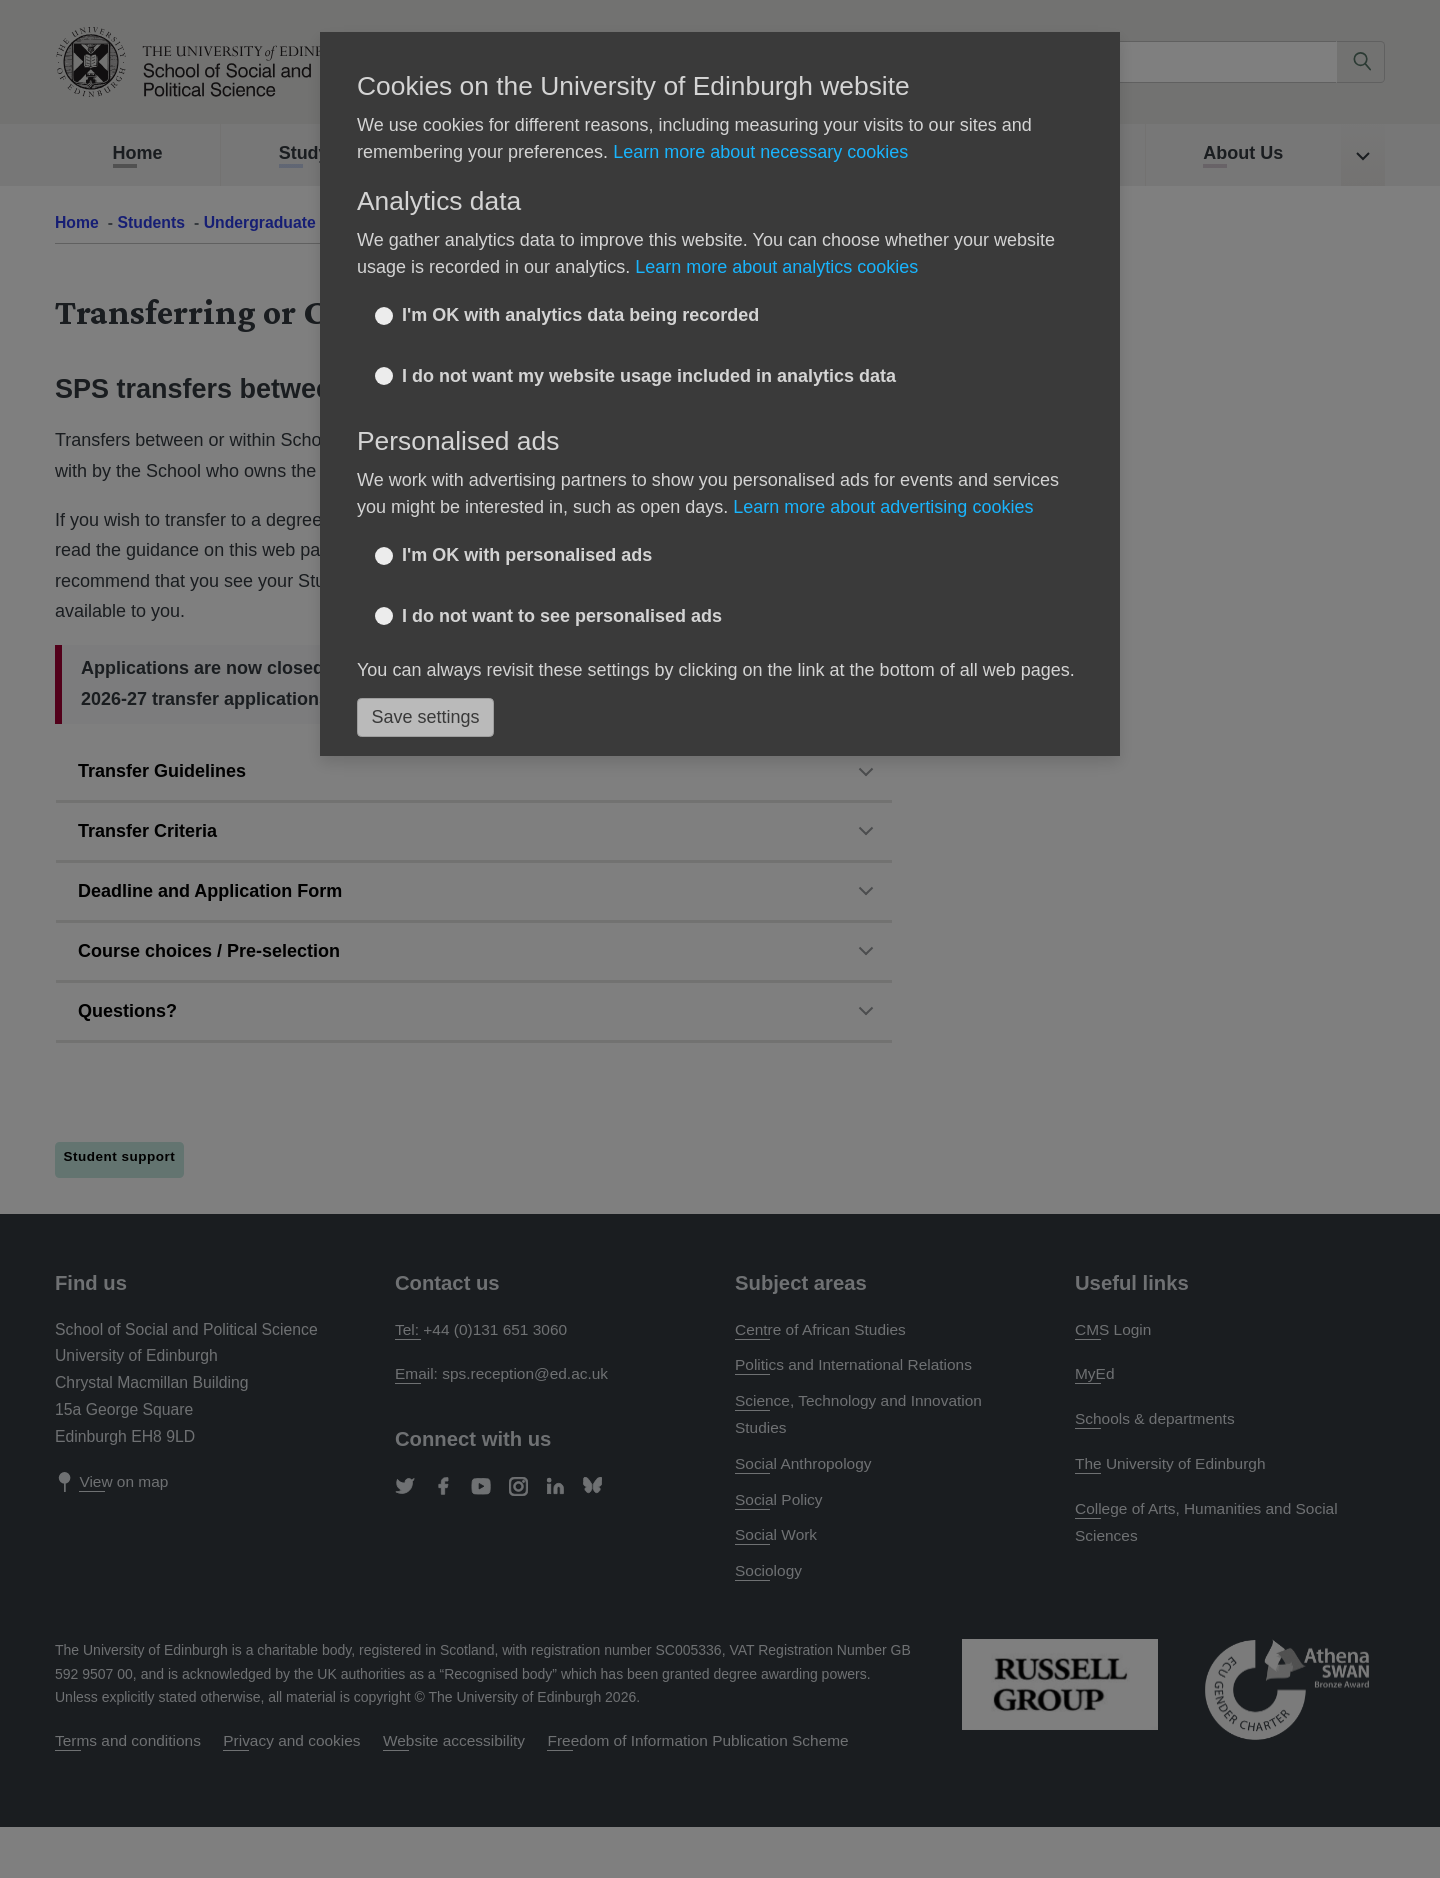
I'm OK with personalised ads (527, 555)
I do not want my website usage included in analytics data (649, 376)
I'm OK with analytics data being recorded (580, 315)
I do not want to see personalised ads (562, 616)
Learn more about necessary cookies (760, 152)
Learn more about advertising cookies (883, 507)
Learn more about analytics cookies (776, 267)
